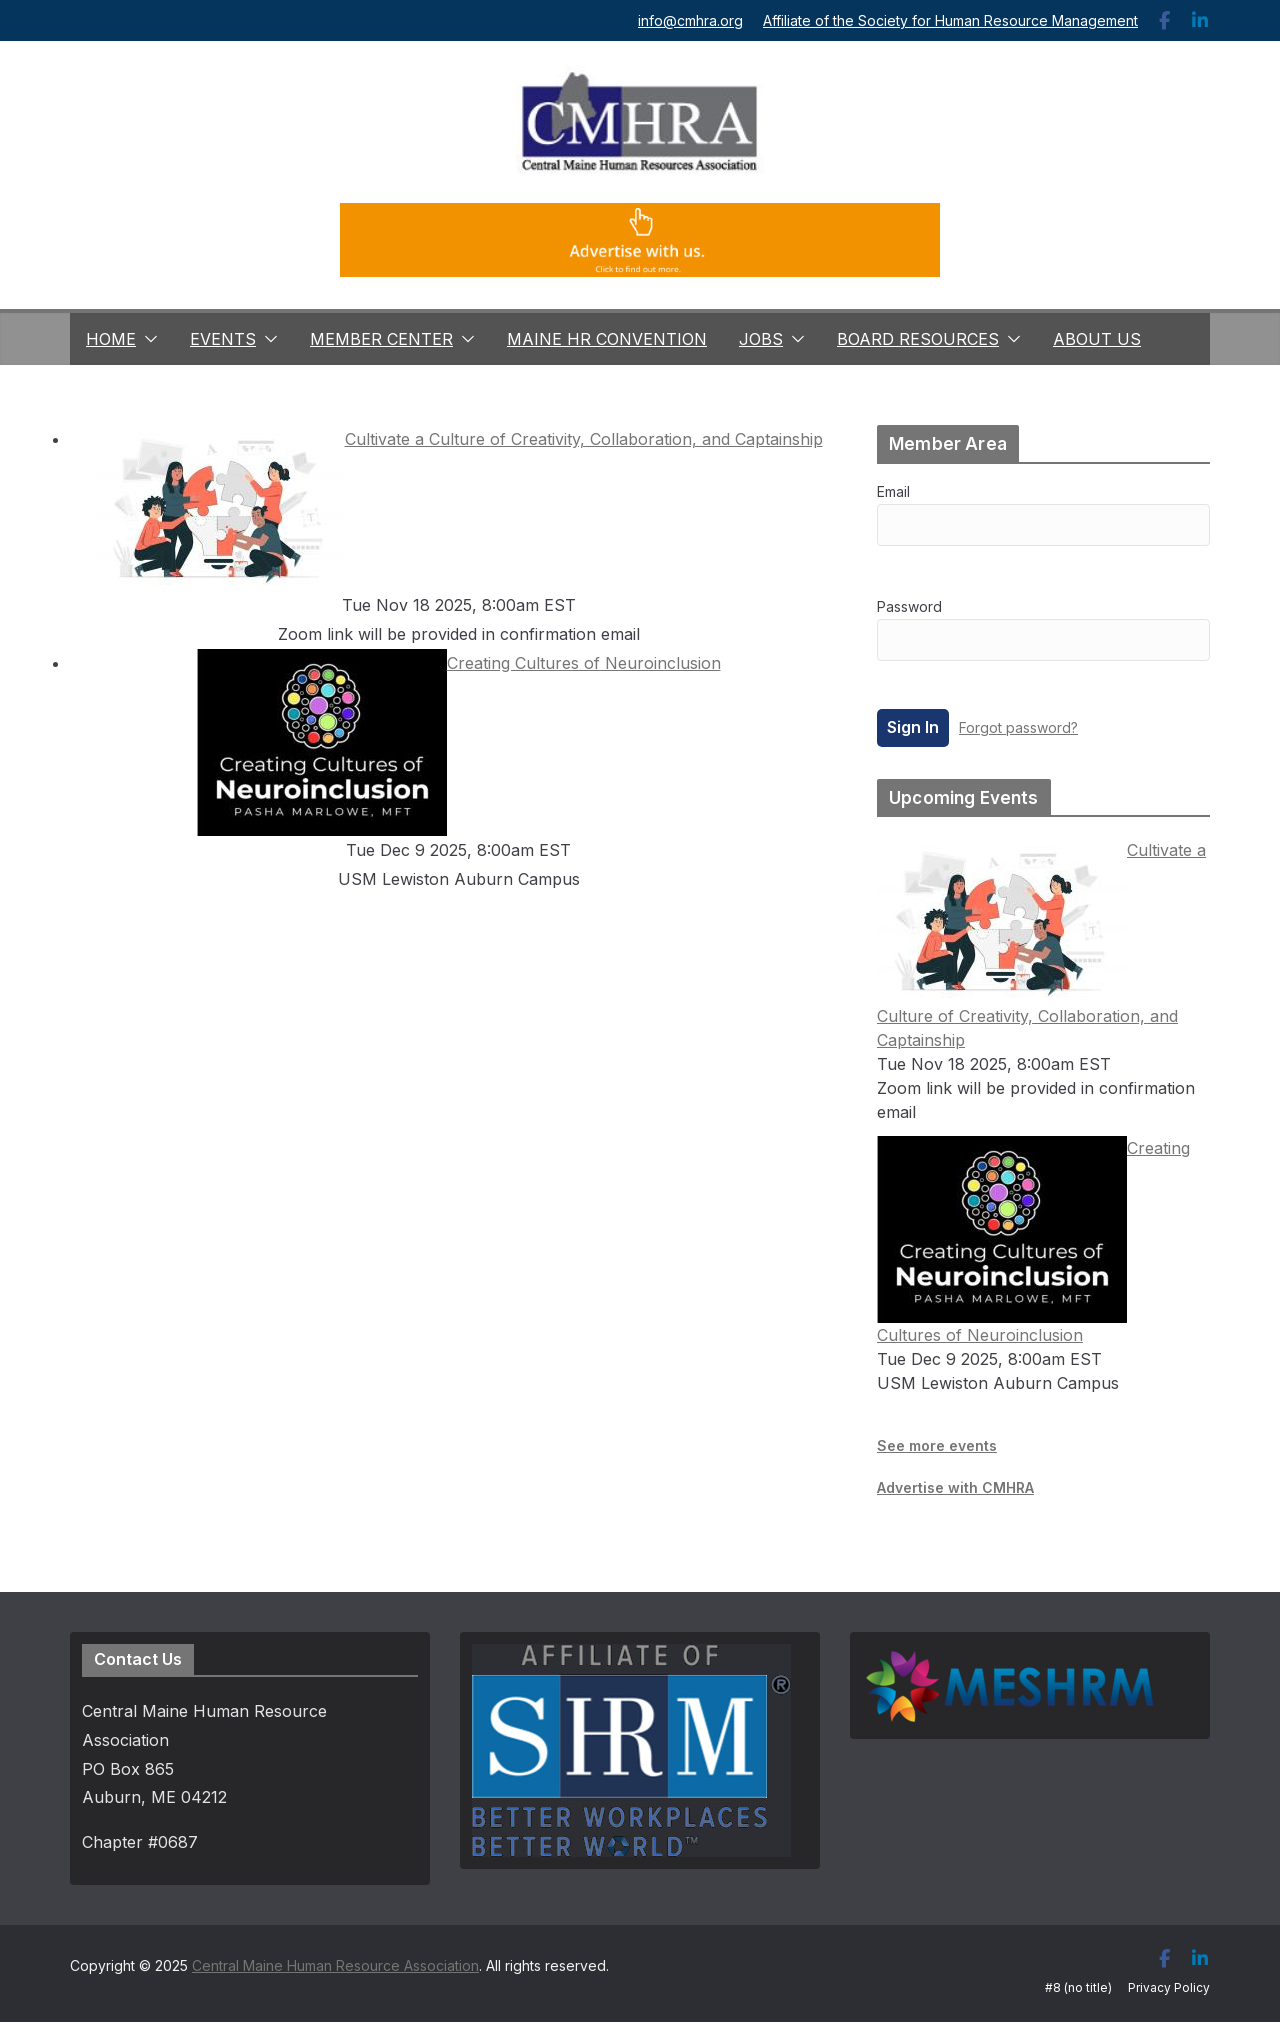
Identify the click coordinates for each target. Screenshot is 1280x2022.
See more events (937, 1445)
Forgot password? (1018, 727)
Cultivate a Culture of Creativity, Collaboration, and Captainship (459, 439)
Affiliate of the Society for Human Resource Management (950, 20)
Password (909, 606)
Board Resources (918, 339)
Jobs (761, 339)
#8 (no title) (1078, 1987)
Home (111, 339)
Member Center (381, 339)
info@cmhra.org (690, 20)
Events (223, 339)
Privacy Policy (1169, 1987)
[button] (147, 339)
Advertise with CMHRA (955, 1487)
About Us (1097, 339)
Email (893, 491)
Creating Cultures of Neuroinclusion (459, 663)
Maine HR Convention (607, 339)
